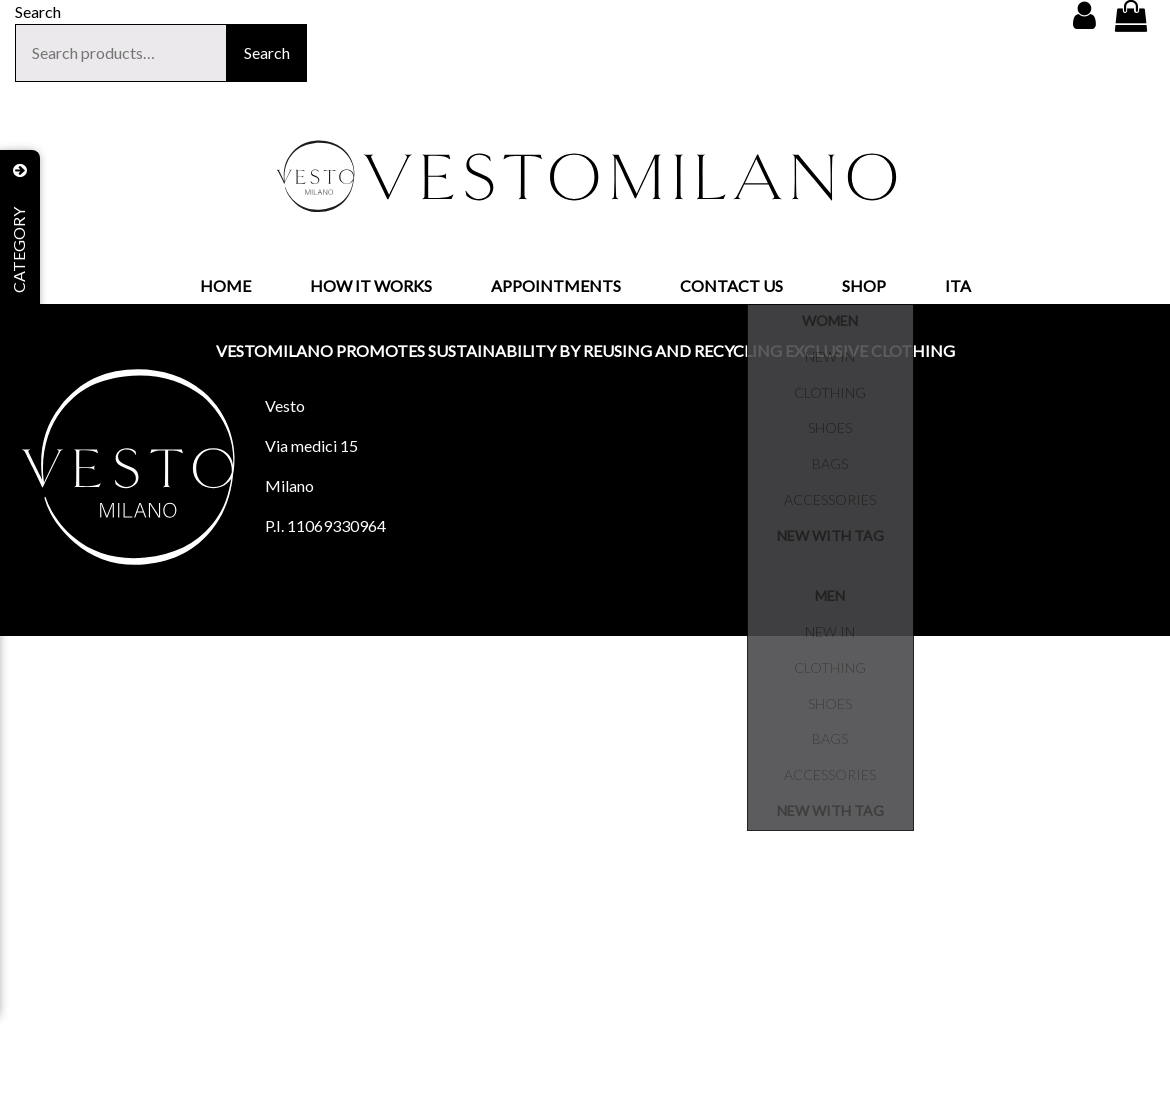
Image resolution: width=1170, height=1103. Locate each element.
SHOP (864, 285)
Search (267, 52)
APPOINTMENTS (556, 285)
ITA (958, 285)
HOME (225, 285)
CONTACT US (731, 285)
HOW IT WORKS (371, 285)
